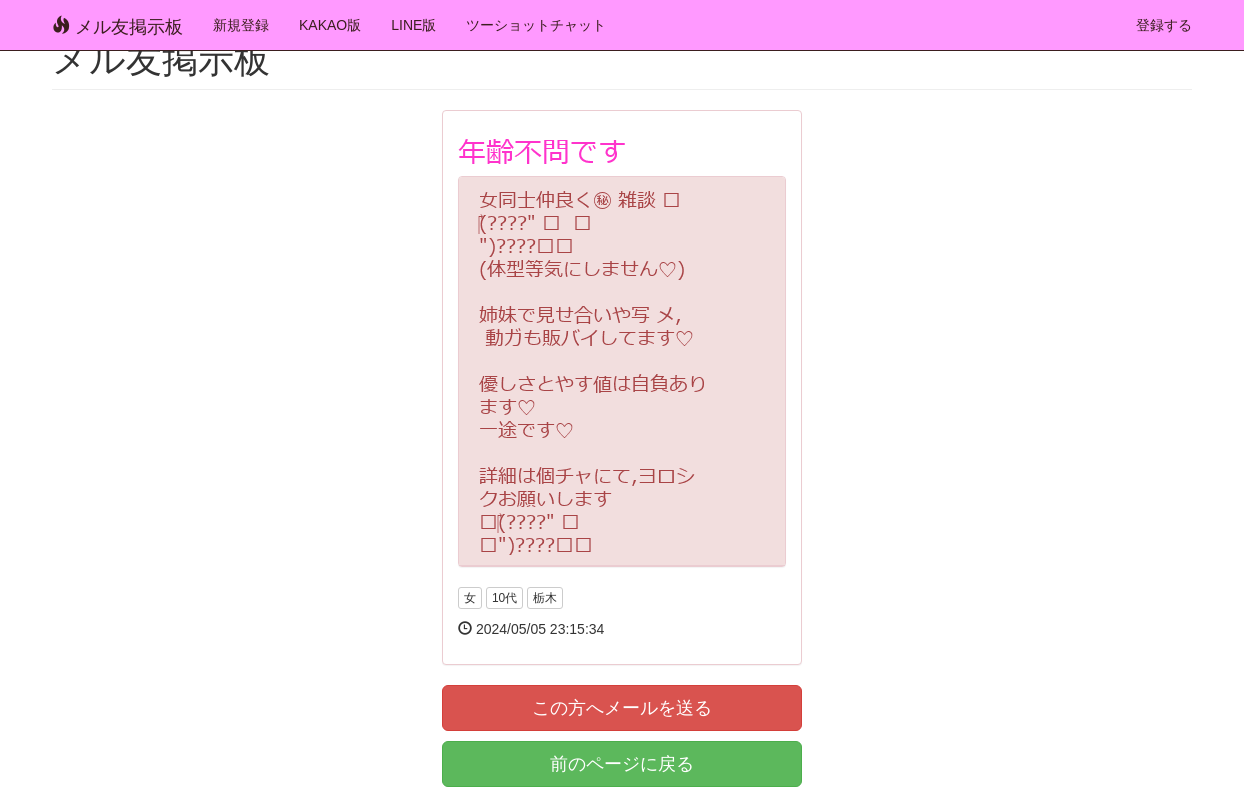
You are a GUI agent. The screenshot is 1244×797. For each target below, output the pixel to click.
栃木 (545, 598)
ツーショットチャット (536, 25)
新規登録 (241, 25)
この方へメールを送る (622, 708)
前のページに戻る (622, 764)
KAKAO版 (330, 25)
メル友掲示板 (117, 26)
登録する (1164, 25)
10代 (504, 598)
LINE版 (413, 25)
